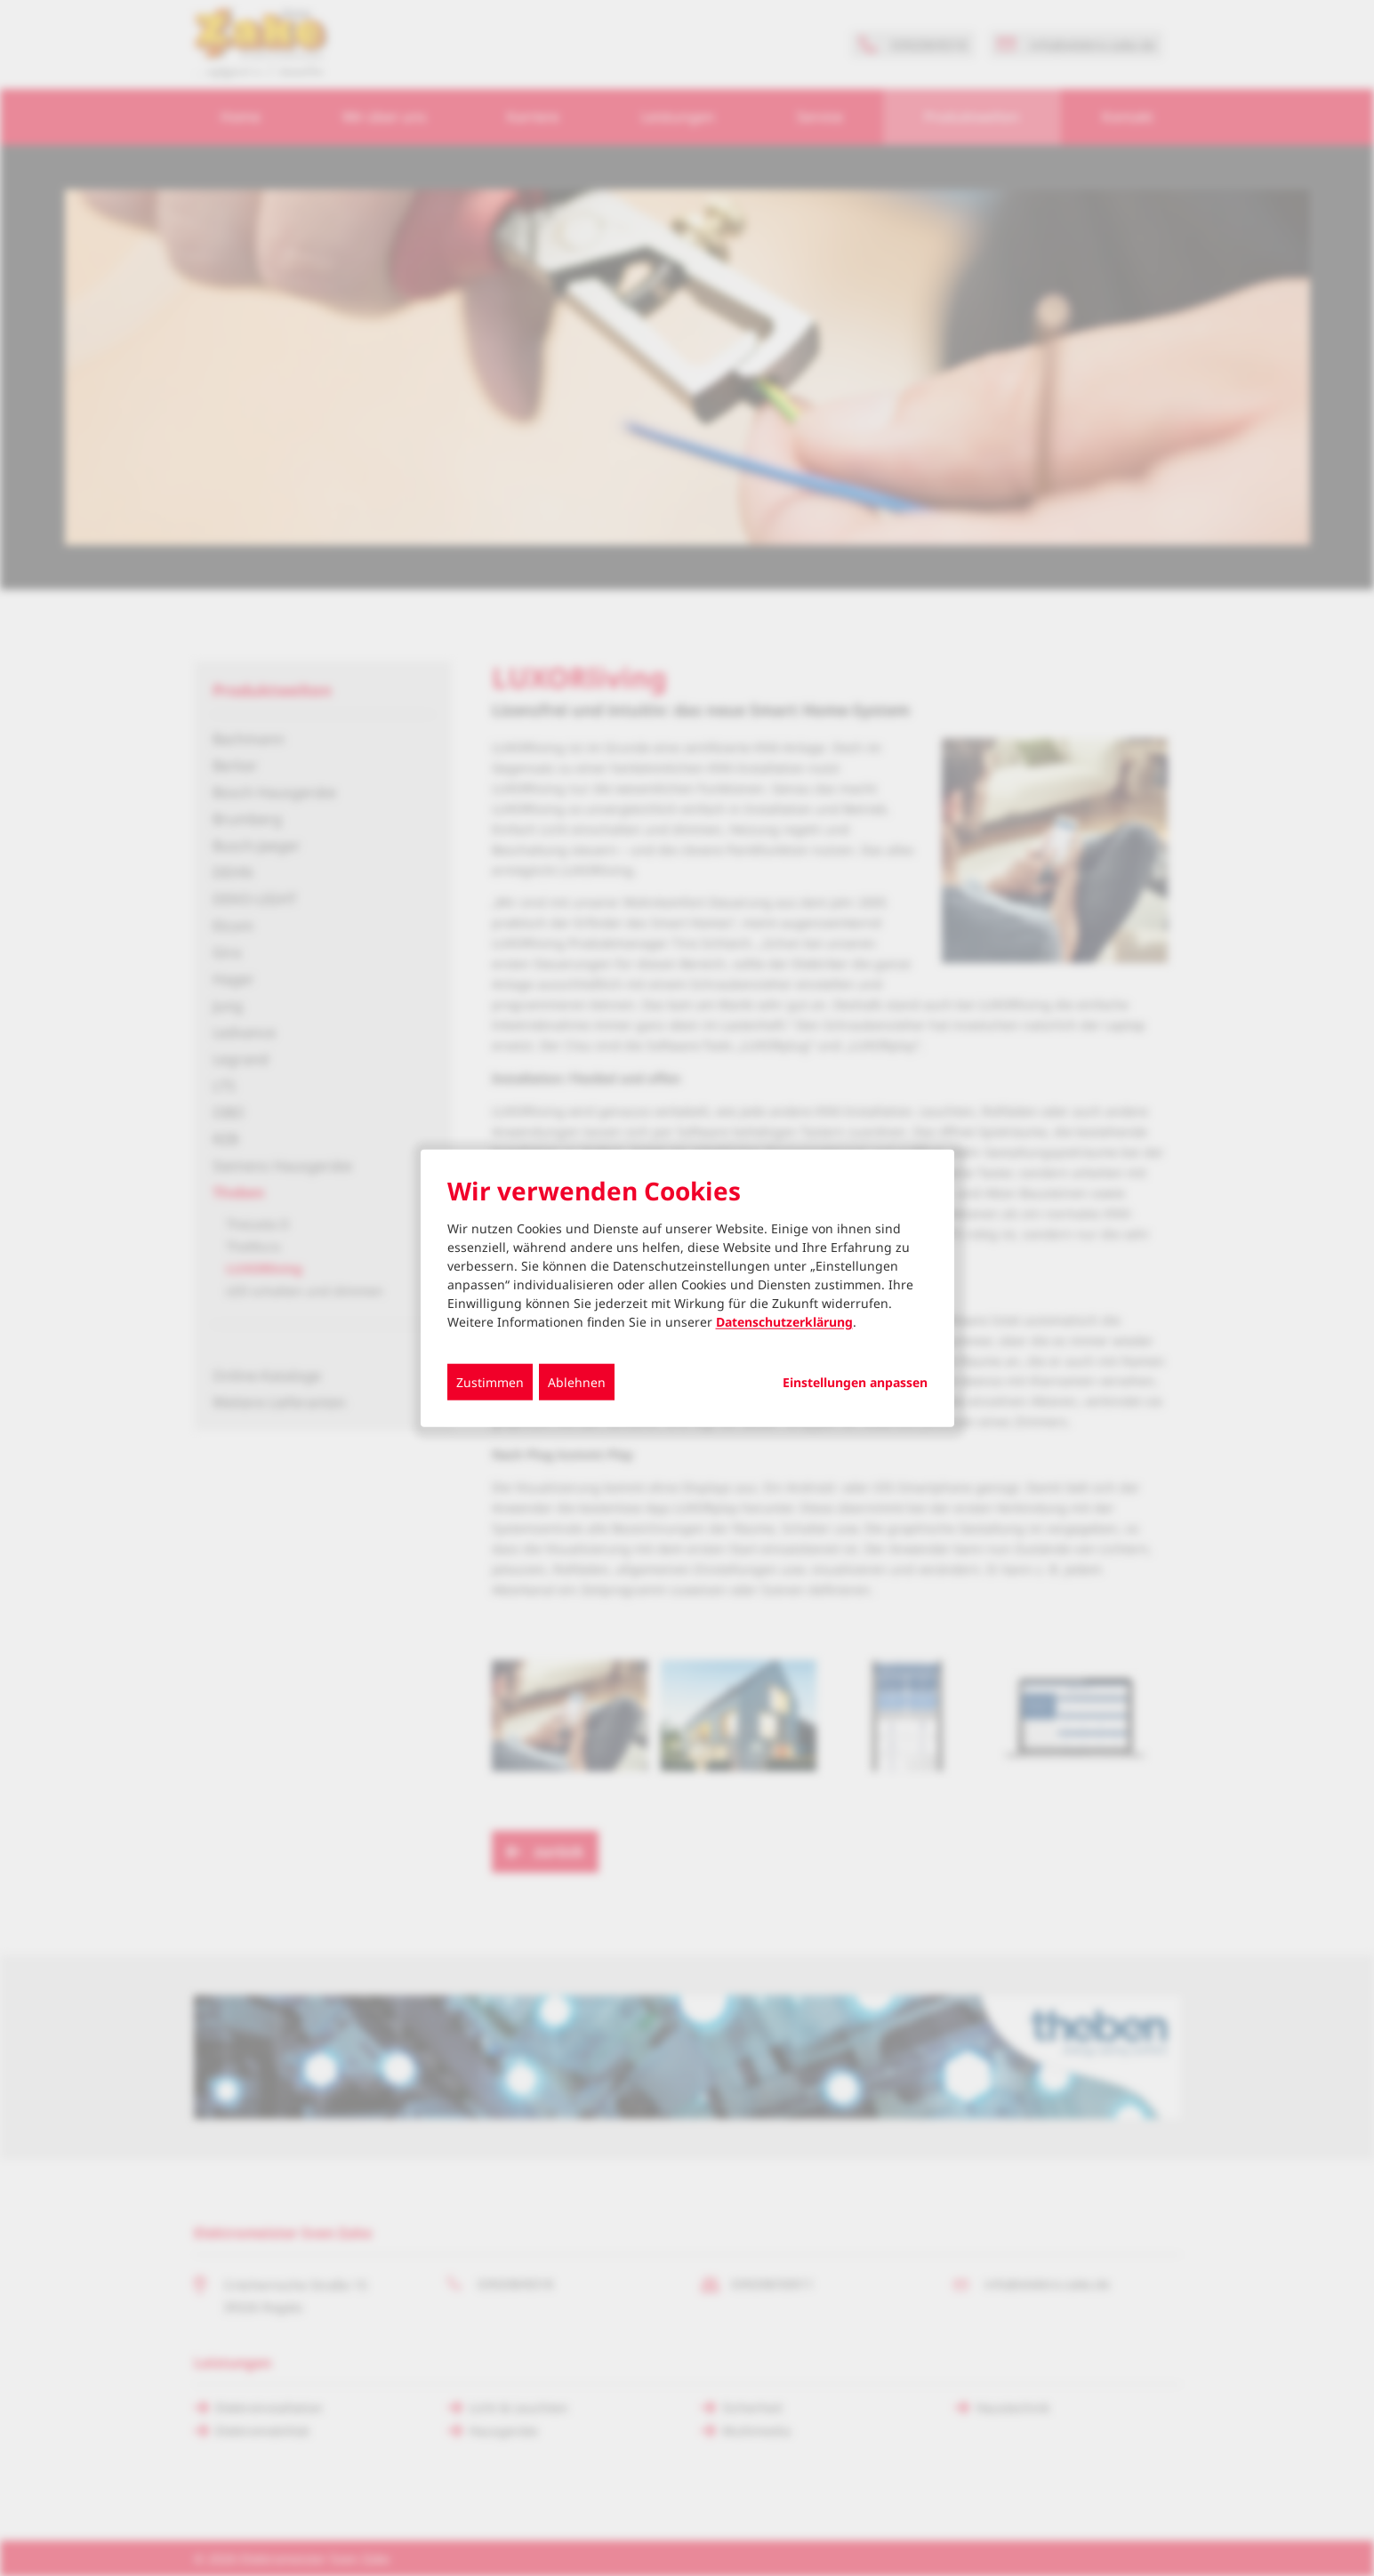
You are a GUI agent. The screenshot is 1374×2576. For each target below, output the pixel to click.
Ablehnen (577, 1382)
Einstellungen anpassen (855, 1383)
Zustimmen (490, 1382)
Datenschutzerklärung (784, 1321)
